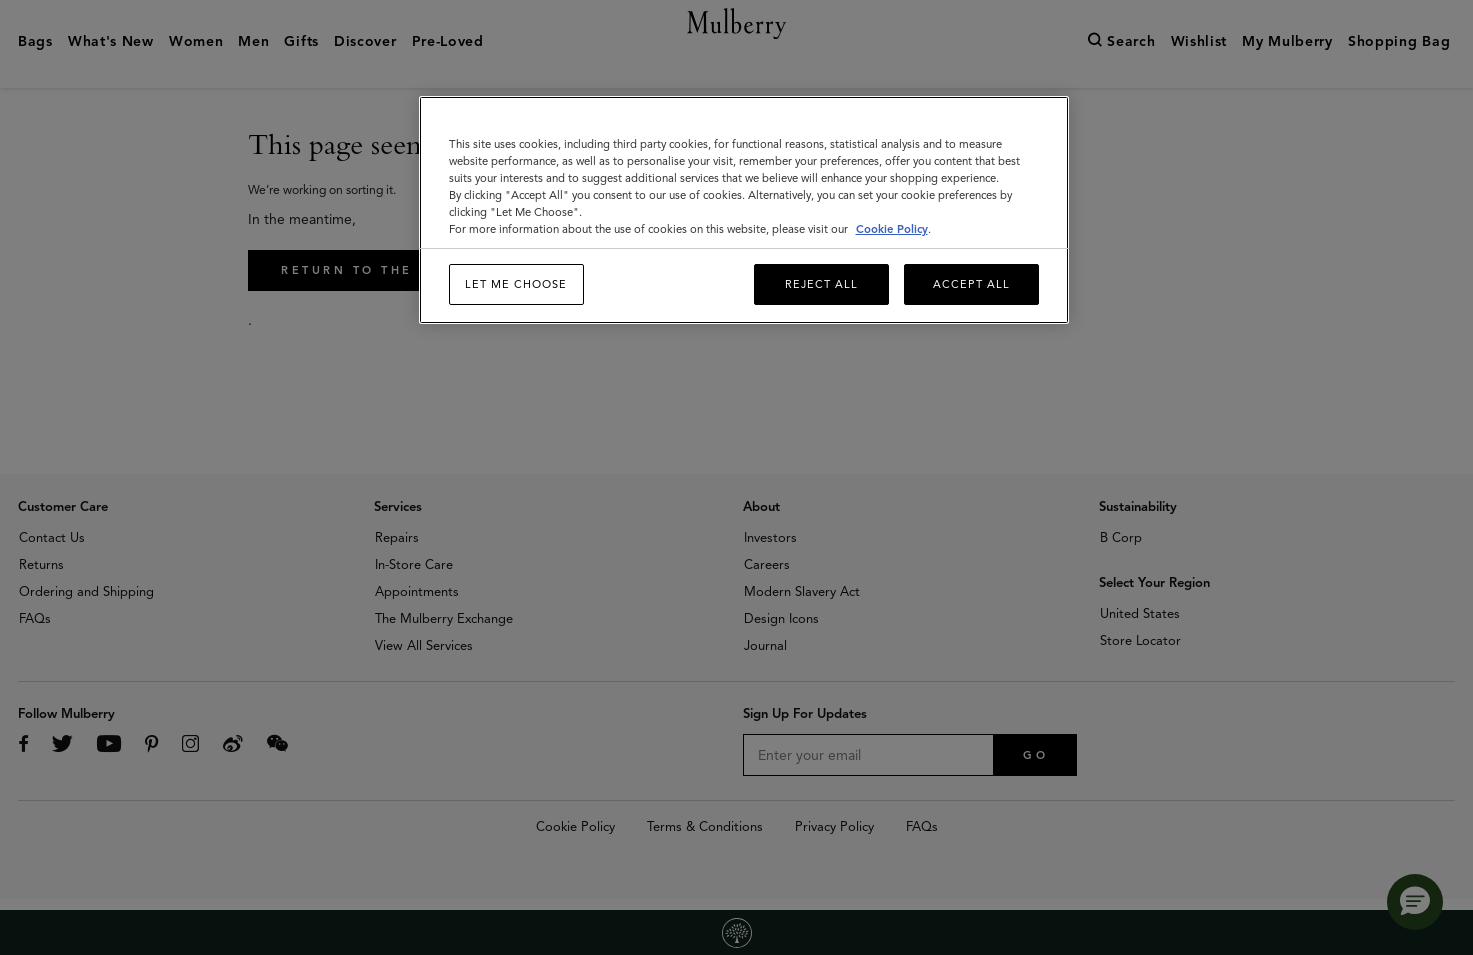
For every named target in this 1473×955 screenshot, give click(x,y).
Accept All (971, 284)
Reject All (821, 284)
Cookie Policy (892, 229)
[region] (744, 210)
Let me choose (516, 284)
